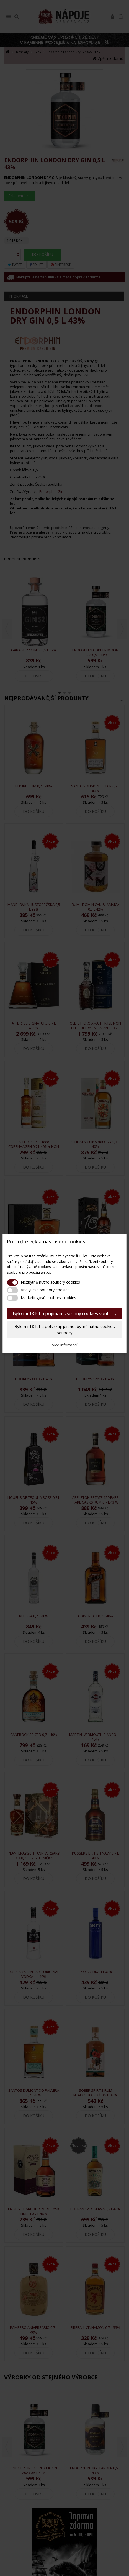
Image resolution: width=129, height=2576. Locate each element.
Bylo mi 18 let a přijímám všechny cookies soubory (65, 1313)
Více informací (64, 1345)
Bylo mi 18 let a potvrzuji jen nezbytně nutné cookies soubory (64, 1329)
